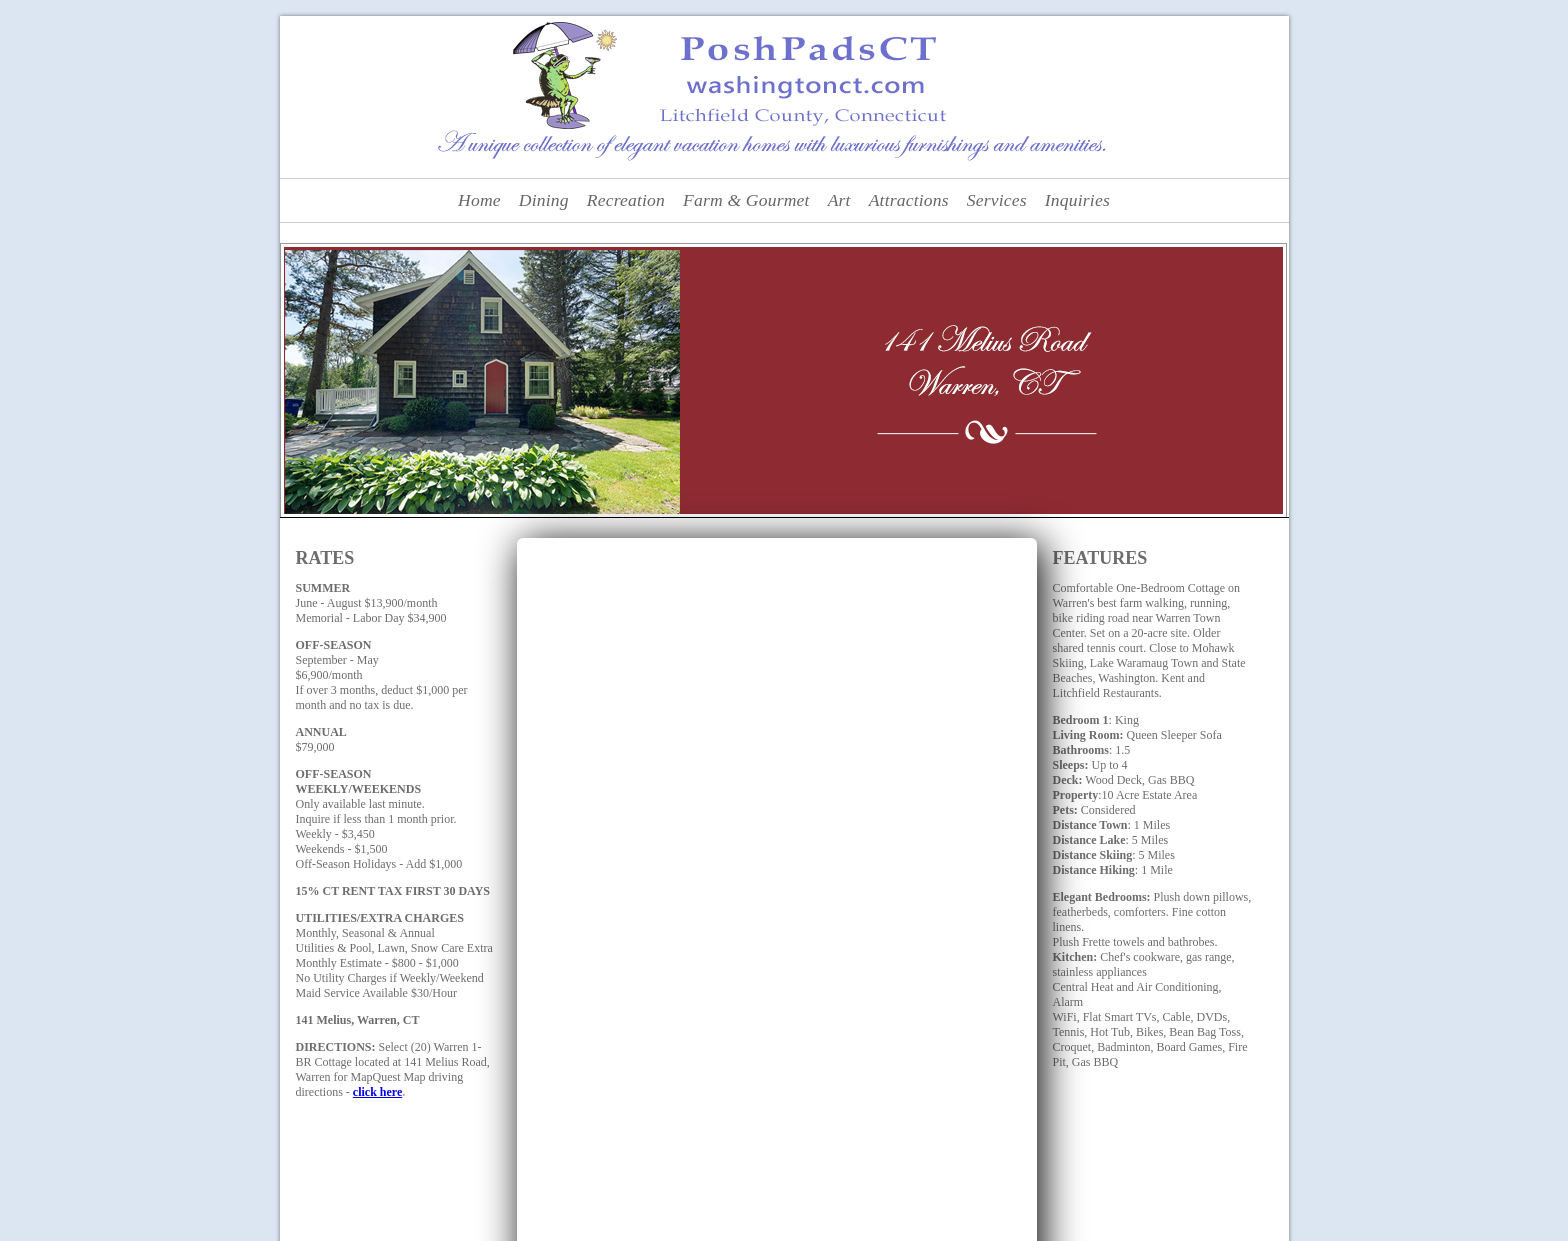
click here (377, 1092)
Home (479, 200)
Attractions (909, 200)
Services (997, 200)
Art (839, 200)
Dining (544, 200)
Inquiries (1077, 200)
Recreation (626, 200)
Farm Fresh (753, 1170)
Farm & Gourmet (746, 200)
